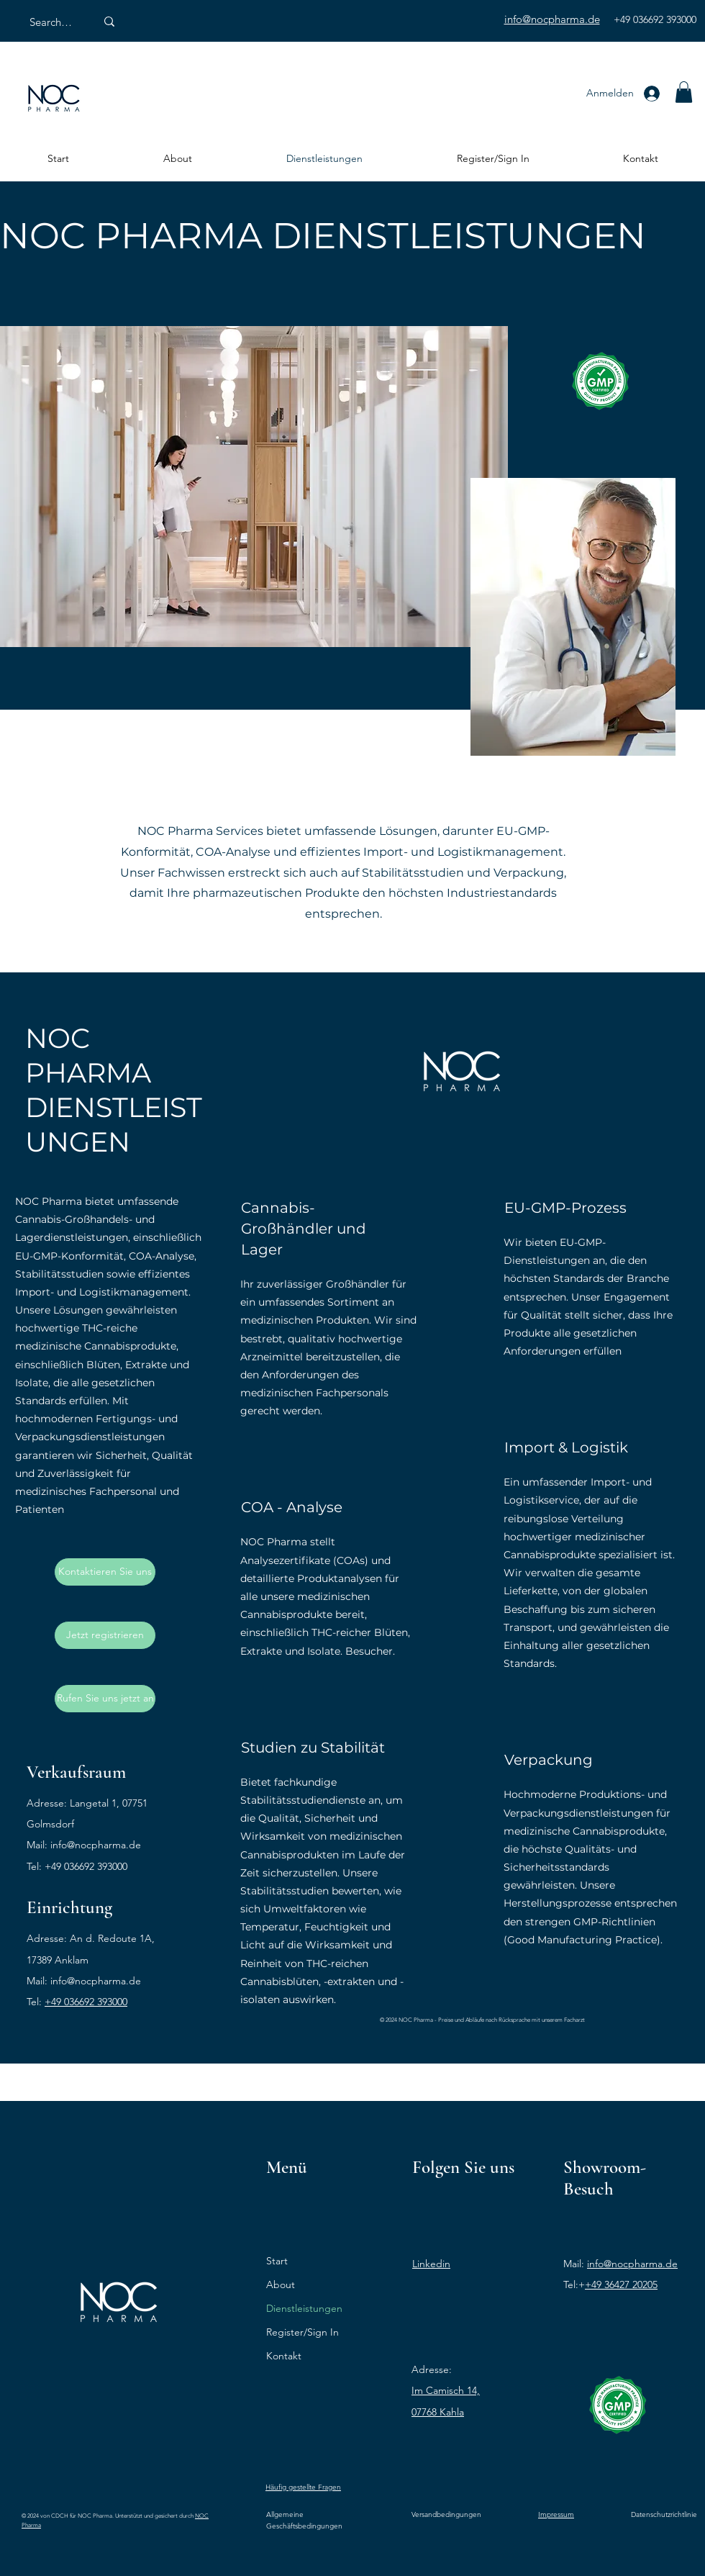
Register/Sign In (302, 2332)
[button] (684, 92)
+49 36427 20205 (621, 2284)
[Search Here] (51, 21)
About (280, 2284)
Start (277, 2260)
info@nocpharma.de (95, 1844)
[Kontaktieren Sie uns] (105, 1572)
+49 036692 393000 (86, 2001)
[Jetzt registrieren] (105, 1635)
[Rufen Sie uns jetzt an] (105, 1698)
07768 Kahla (437, 2411)
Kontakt (283, 2355)
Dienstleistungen (304, 2308)
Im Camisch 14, (445, 2390)
